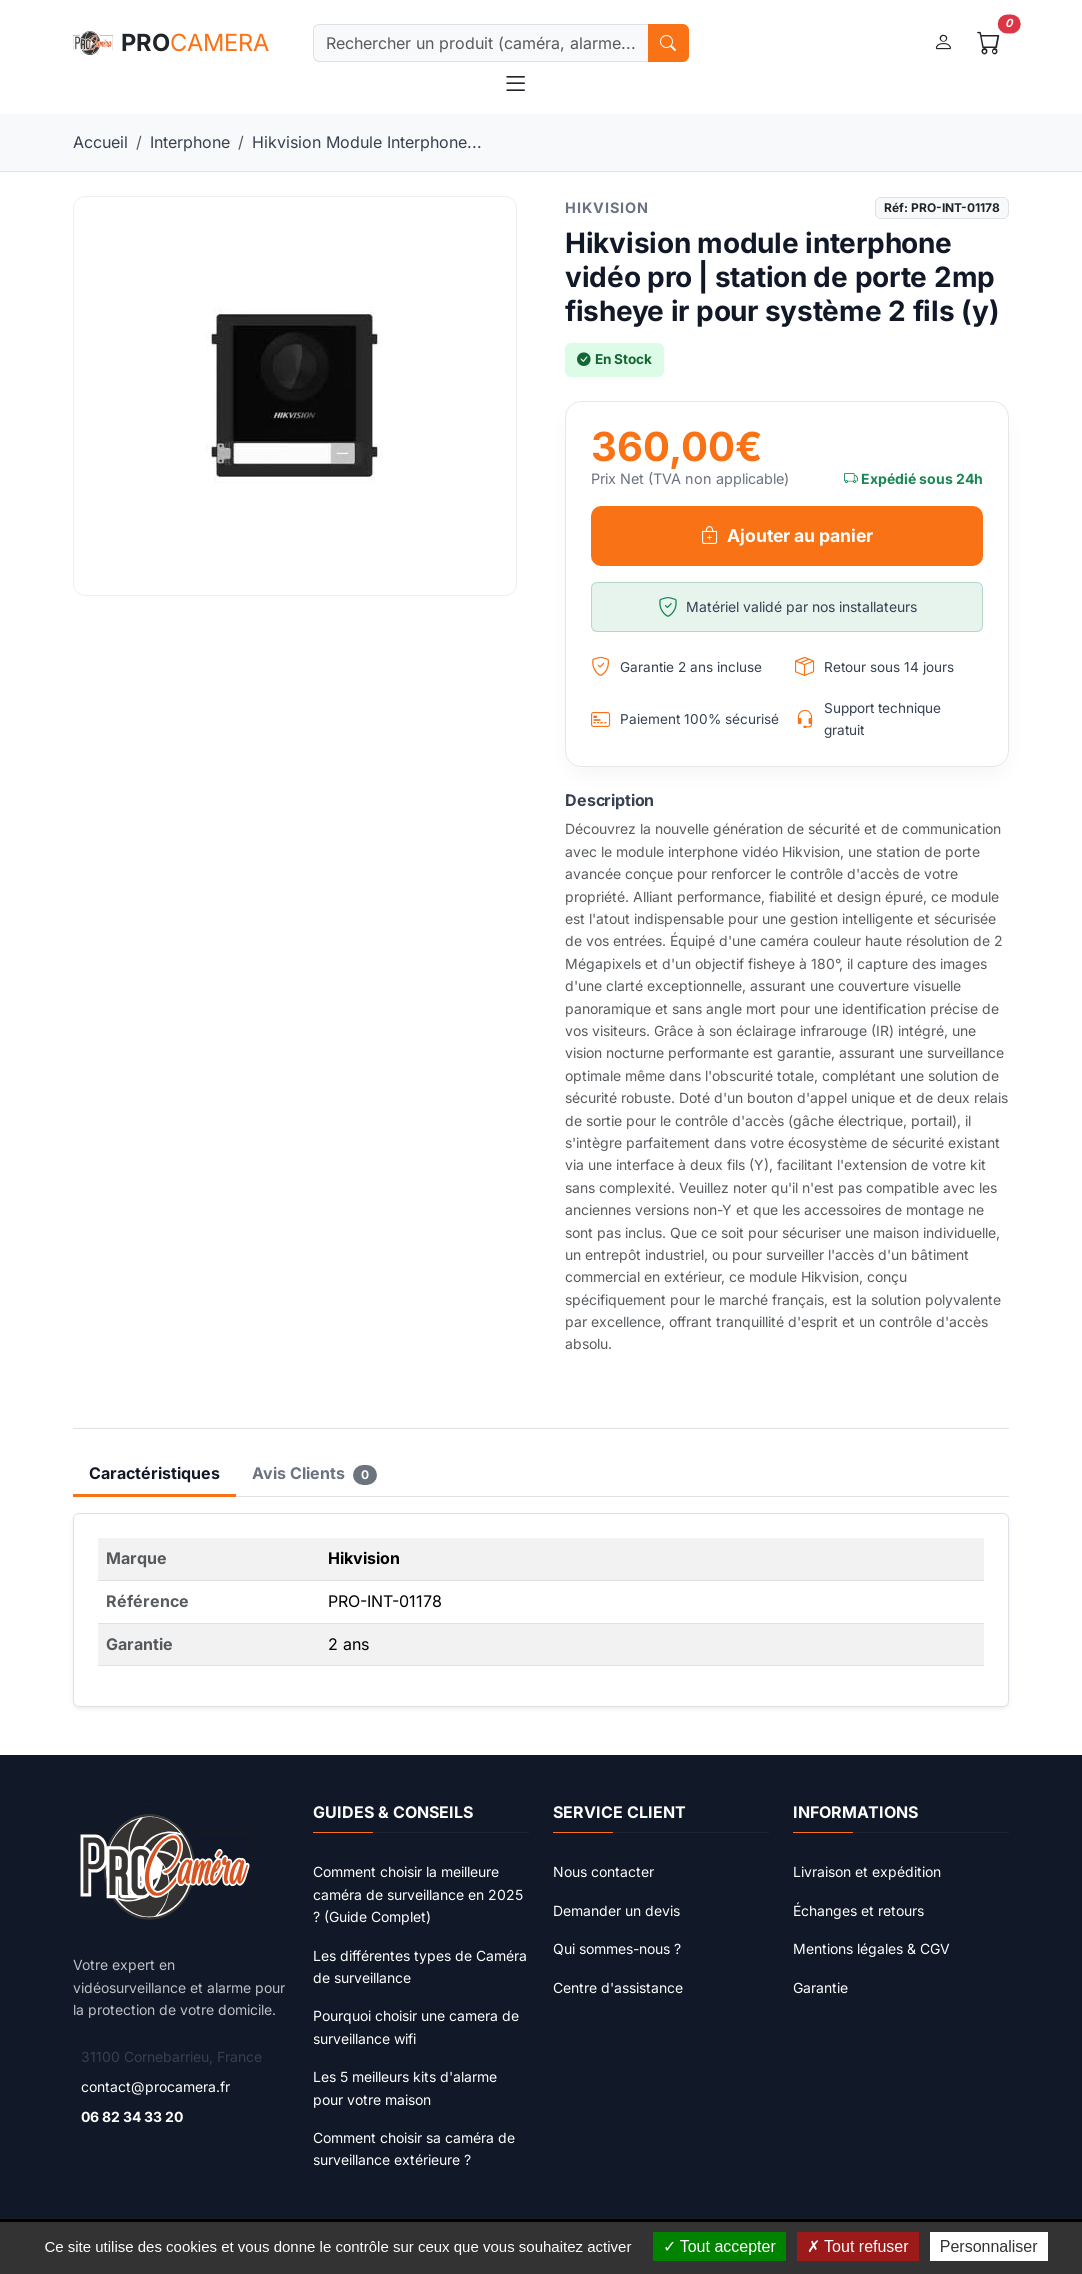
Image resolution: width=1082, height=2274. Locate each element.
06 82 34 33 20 (132, 2116)
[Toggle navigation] (515, 84)
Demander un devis (616, 1910)
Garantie (820, 1987)
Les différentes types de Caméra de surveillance (420, 1966)
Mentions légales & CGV (871, 1948)
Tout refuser (858, 2246)
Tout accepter (719, 2246)
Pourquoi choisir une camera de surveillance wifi (416, 2026)
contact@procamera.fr (155, 2086)
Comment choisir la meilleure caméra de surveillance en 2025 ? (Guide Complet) (418, 1894)
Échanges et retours (858, 1910)
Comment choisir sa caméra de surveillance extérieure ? (414, 2148)
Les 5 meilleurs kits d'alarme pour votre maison (405, 2087)
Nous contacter (603, 1871)
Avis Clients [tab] (314, 1474)
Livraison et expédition (867, 1871)
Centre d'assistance (618, 1987)
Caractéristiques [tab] (154, 1473)
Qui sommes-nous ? (617, 1948)
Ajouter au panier (787, 536)
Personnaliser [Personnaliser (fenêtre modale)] (989, 2246)
